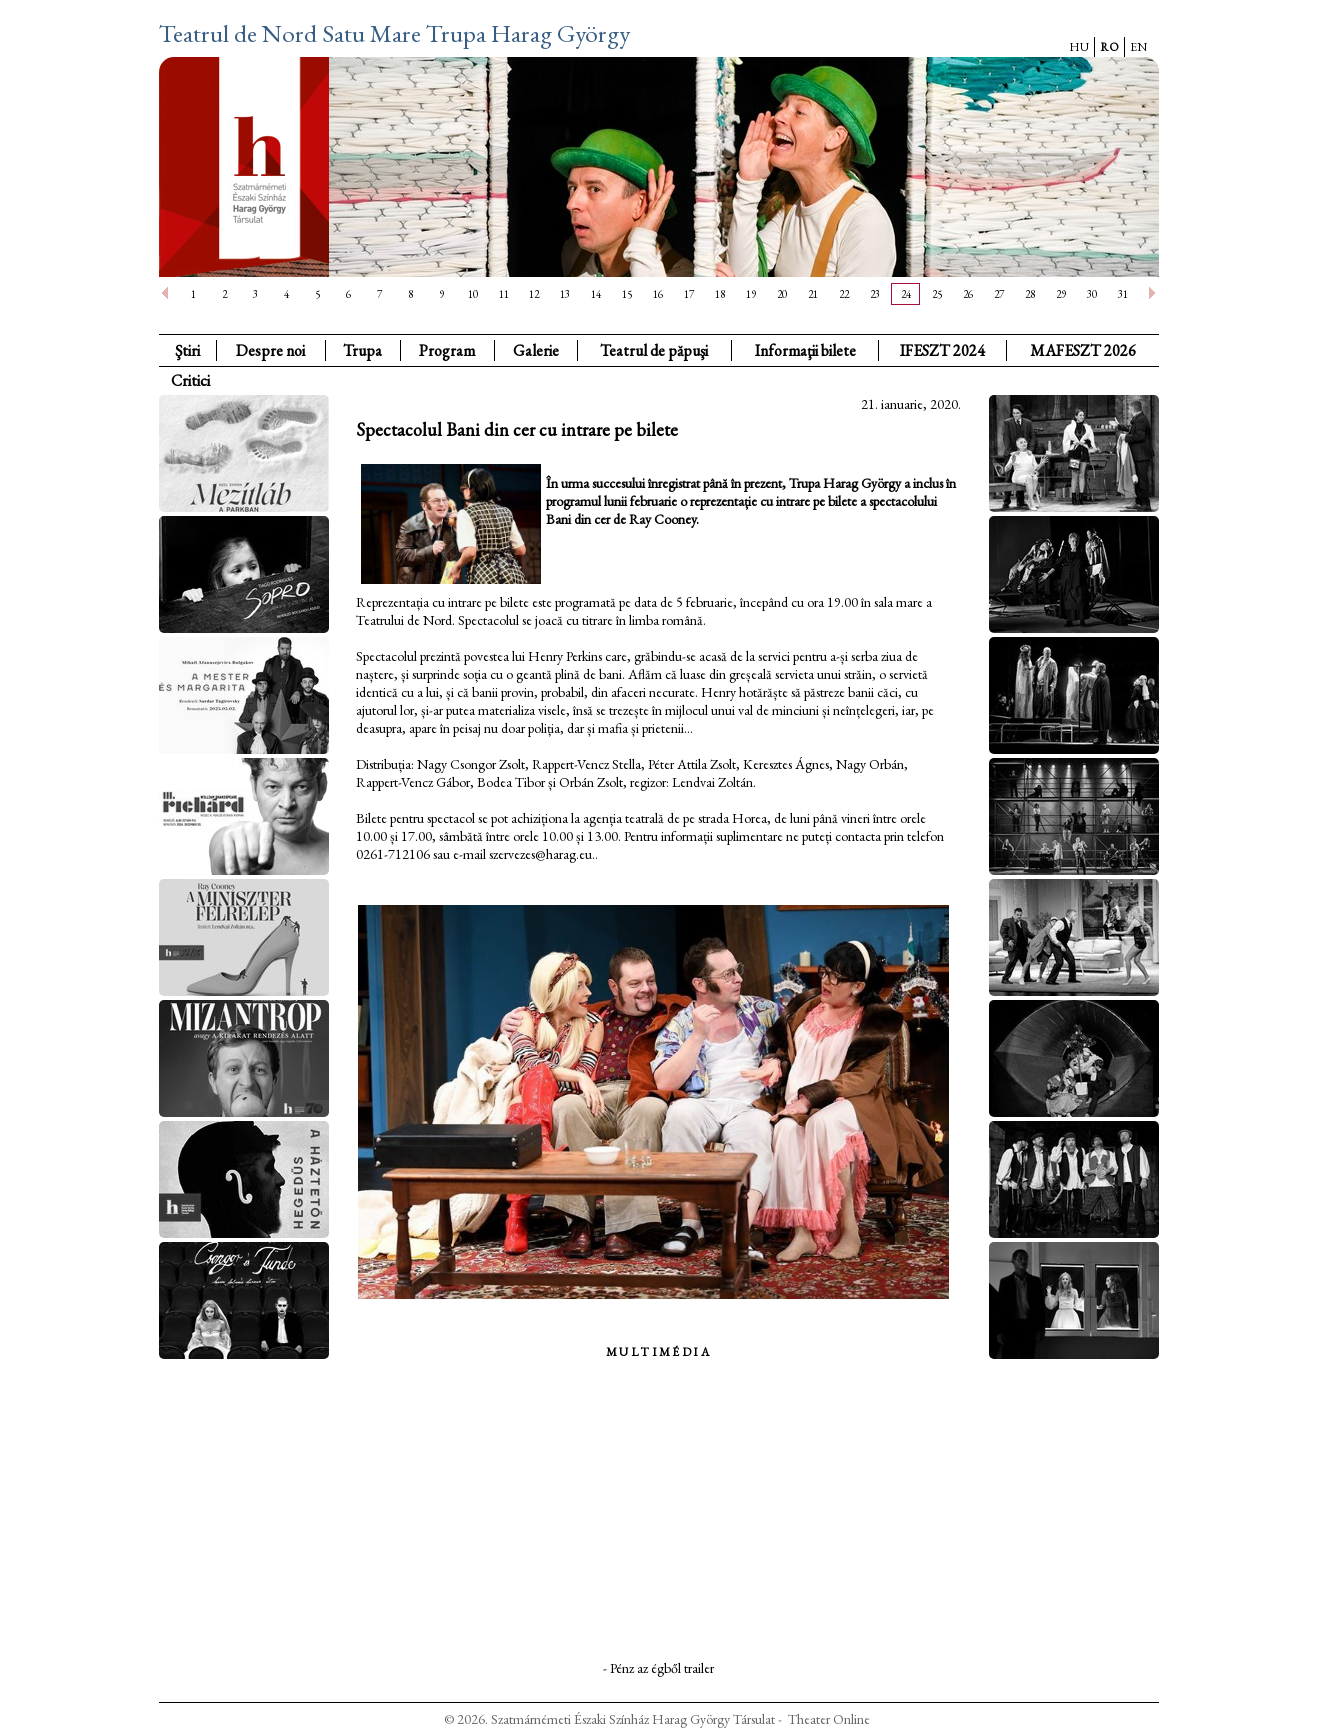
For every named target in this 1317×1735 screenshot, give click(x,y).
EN (1138, 47)
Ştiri (187, 350)
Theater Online (829, 1719)
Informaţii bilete (805, 350)
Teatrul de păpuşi (654, 350)
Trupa (362, 350)
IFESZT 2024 (942, 350)
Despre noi (270, 350)
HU (1079, 47)
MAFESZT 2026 (1083, 350)
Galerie (536, 350)
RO (1109, 47)
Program (447, 350)
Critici (190, 380)
